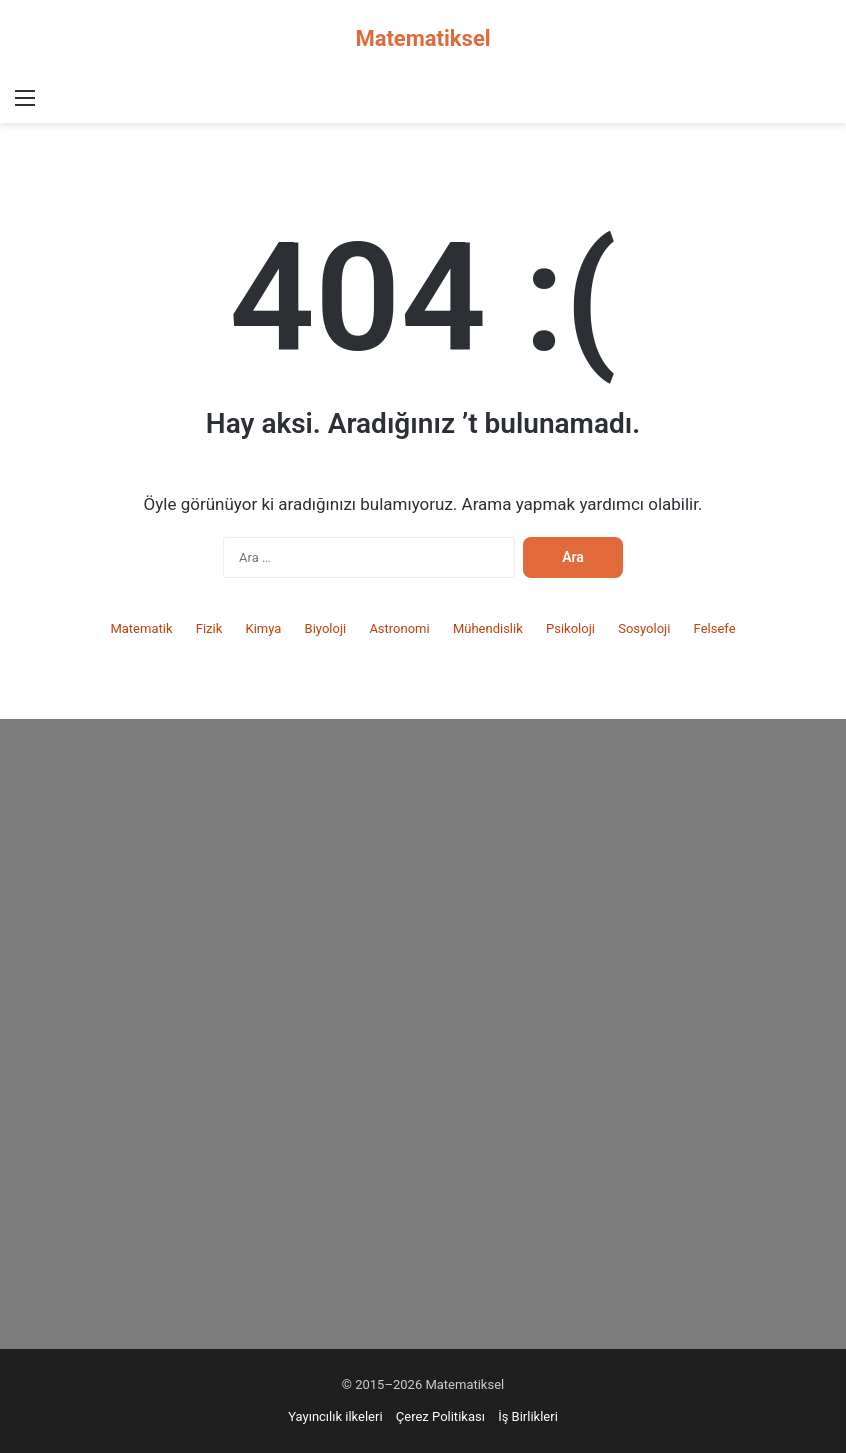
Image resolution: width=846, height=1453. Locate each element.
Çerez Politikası (440, 1416)
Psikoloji (570, 628)
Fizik (209, 628)
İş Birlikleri (528, 1416)
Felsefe (715, 628)
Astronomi (399, 628)
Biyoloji (326, 628)
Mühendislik (488, 628)
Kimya (263, 628)
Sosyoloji (644, 628)
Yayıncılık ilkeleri (335, 1416)
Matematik (141, 628)
